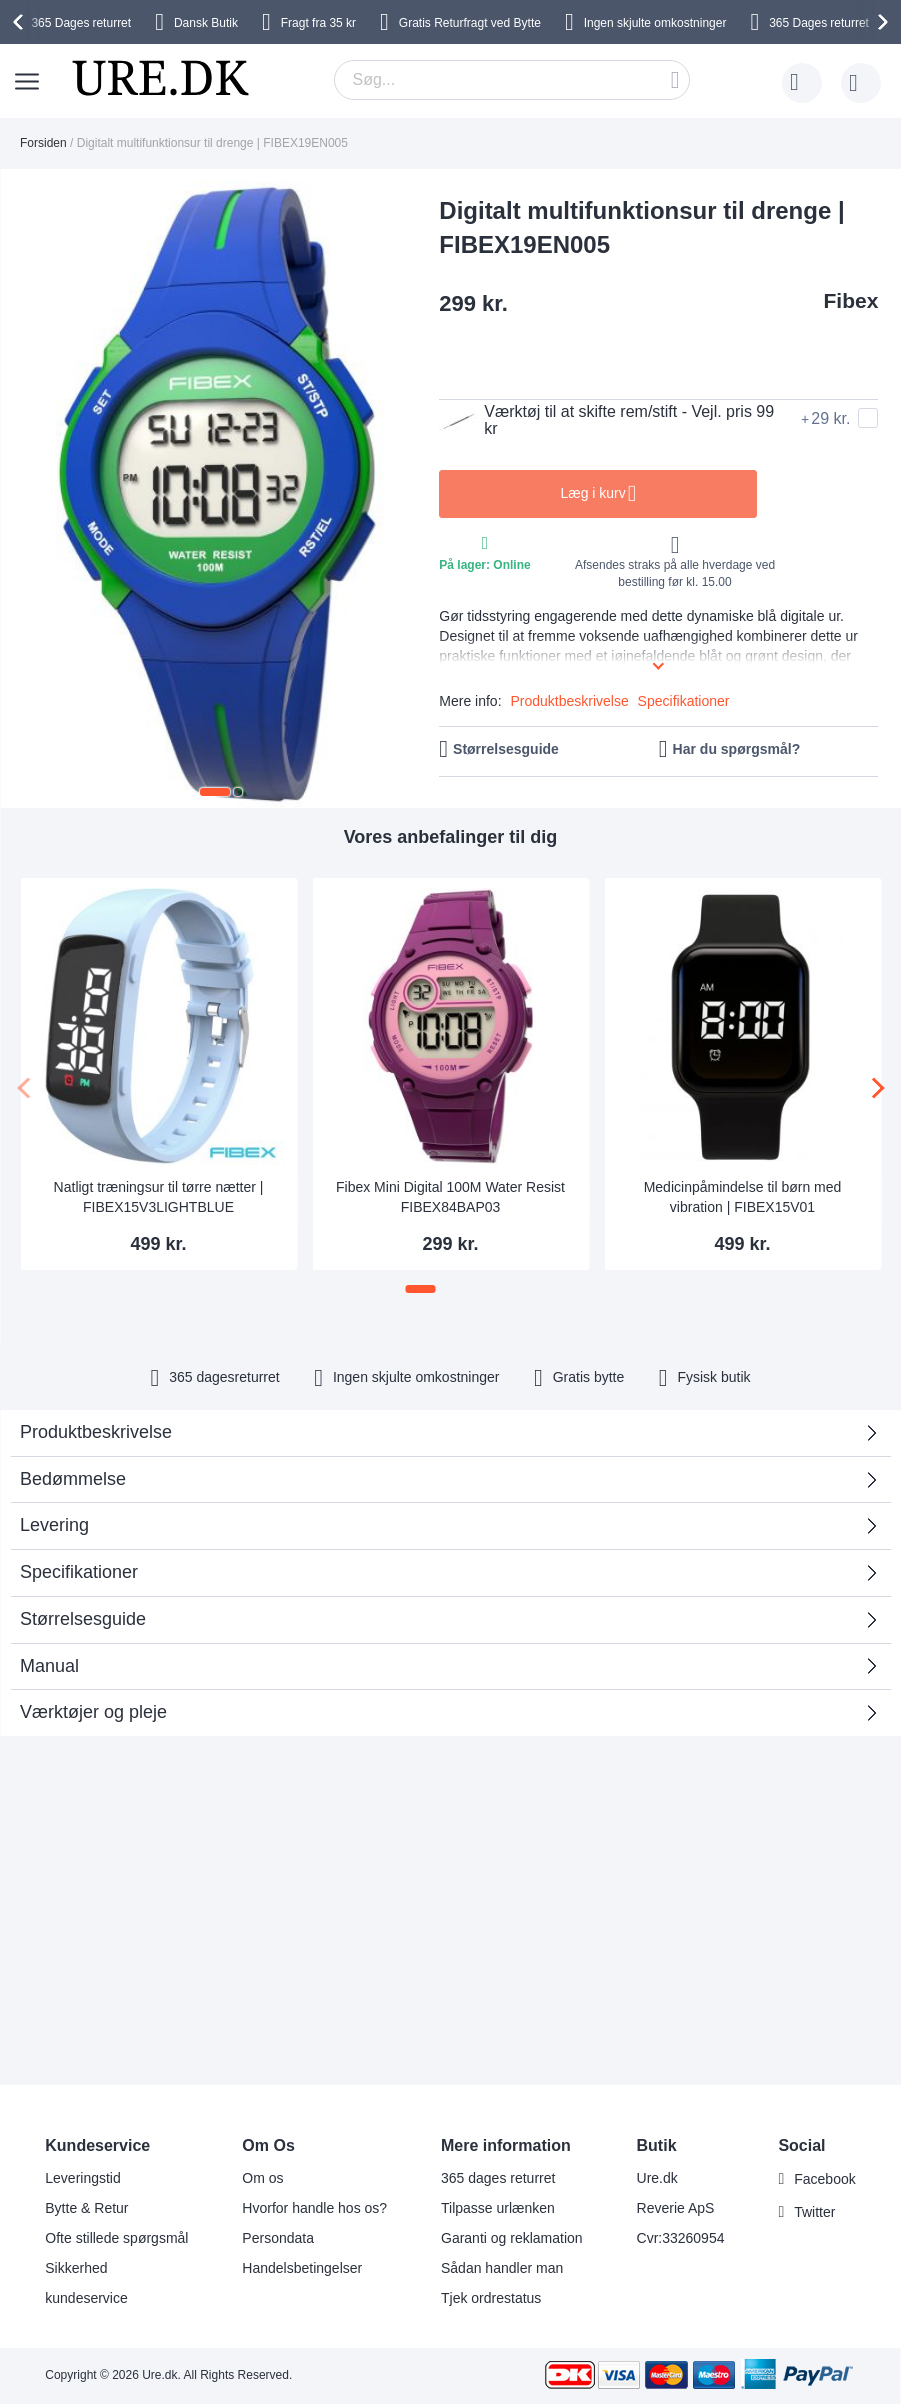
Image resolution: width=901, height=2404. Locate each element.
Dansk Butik (206, 23)
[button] (215, 792)
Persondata (278, 2238)
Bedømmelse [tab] (443, 1485)
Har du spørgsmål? (737, 749)
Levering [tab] (54, 1525)
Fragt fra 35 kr (318, 23)
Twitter (814, 2212)
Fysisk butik (713, 1377)
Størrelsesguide (506, 749)
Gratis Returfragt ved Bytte (470, 23)
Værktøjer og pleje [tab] (93, 1712)
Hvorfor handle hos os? (314, 2208)
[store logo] (160, 78)
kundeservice (86, 2298)
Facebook (824, 2179)
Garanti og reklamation (512, 2238)
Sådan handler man (502, 2268)
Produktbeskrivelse (569, 701)
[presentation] (21, 22)
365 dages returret (498, 2178)
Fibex (851, 300)
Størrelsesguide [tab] (83, 1619)
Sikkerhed (76, 2268)
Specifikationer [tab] (79, 1572)
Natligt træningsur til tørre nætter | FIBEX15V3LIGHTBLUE (159, 1197)
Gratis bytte (589, 1377)
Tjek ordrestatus (491, 2298)
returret (81, 23)
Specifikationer (684, 701)
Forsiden (43, 143)
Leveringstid (83, 2178)
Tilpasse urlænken (498, 2208)
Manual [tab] (49, 1666)
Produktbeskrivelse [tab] (96, 1432)
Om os (262, 2178)
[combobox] (512, 80)
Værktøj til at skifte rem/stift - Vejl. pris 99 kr (606, 420)
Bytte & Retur (86, 2208)
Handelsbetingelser (302, 2268)
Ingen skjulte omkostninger (655, 23)
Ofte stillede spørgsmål (116, 2238)
